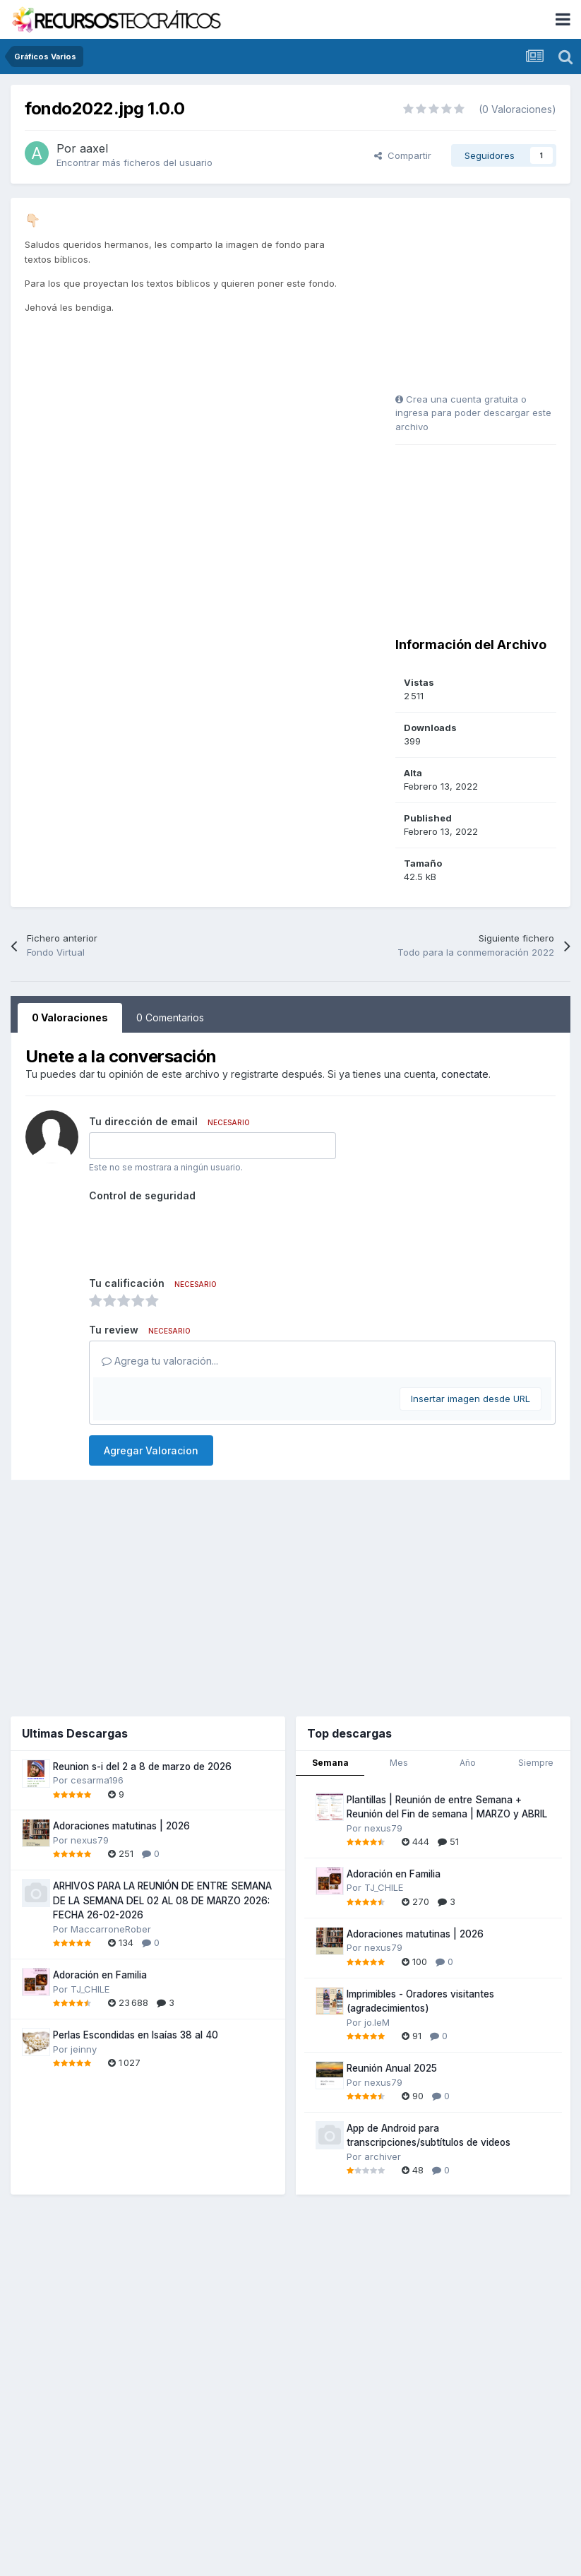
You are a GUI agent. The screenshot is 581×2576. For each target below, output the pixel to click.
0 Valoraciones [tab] (70, 1017)
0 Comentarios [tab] (170, 1017)
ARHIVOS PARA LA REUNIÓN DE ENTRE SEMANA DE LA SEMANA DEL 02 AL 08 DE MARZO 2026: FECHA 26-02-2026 (162, 1900)
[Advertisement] (483, 300)
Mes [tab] (399, 1762)
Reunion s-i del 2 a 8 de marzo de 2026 (142, 1766)
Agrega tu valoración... (160, 1361)
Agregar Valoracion (151, 1450)
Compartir (402, 155)
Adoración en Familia (100, 1975)
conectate (465, 1074)
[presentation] (196, 1234)
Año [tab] (468, 1762)
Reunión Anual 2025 (392, 2068)
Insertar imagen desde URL (470, 1398)
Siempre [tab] (535, 1762)
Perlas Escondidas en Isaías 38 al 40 (135, 2035)
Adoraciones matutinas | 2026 (121, 1826)
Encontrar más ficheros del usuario (134, 162)
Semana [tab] (330, 1762)
